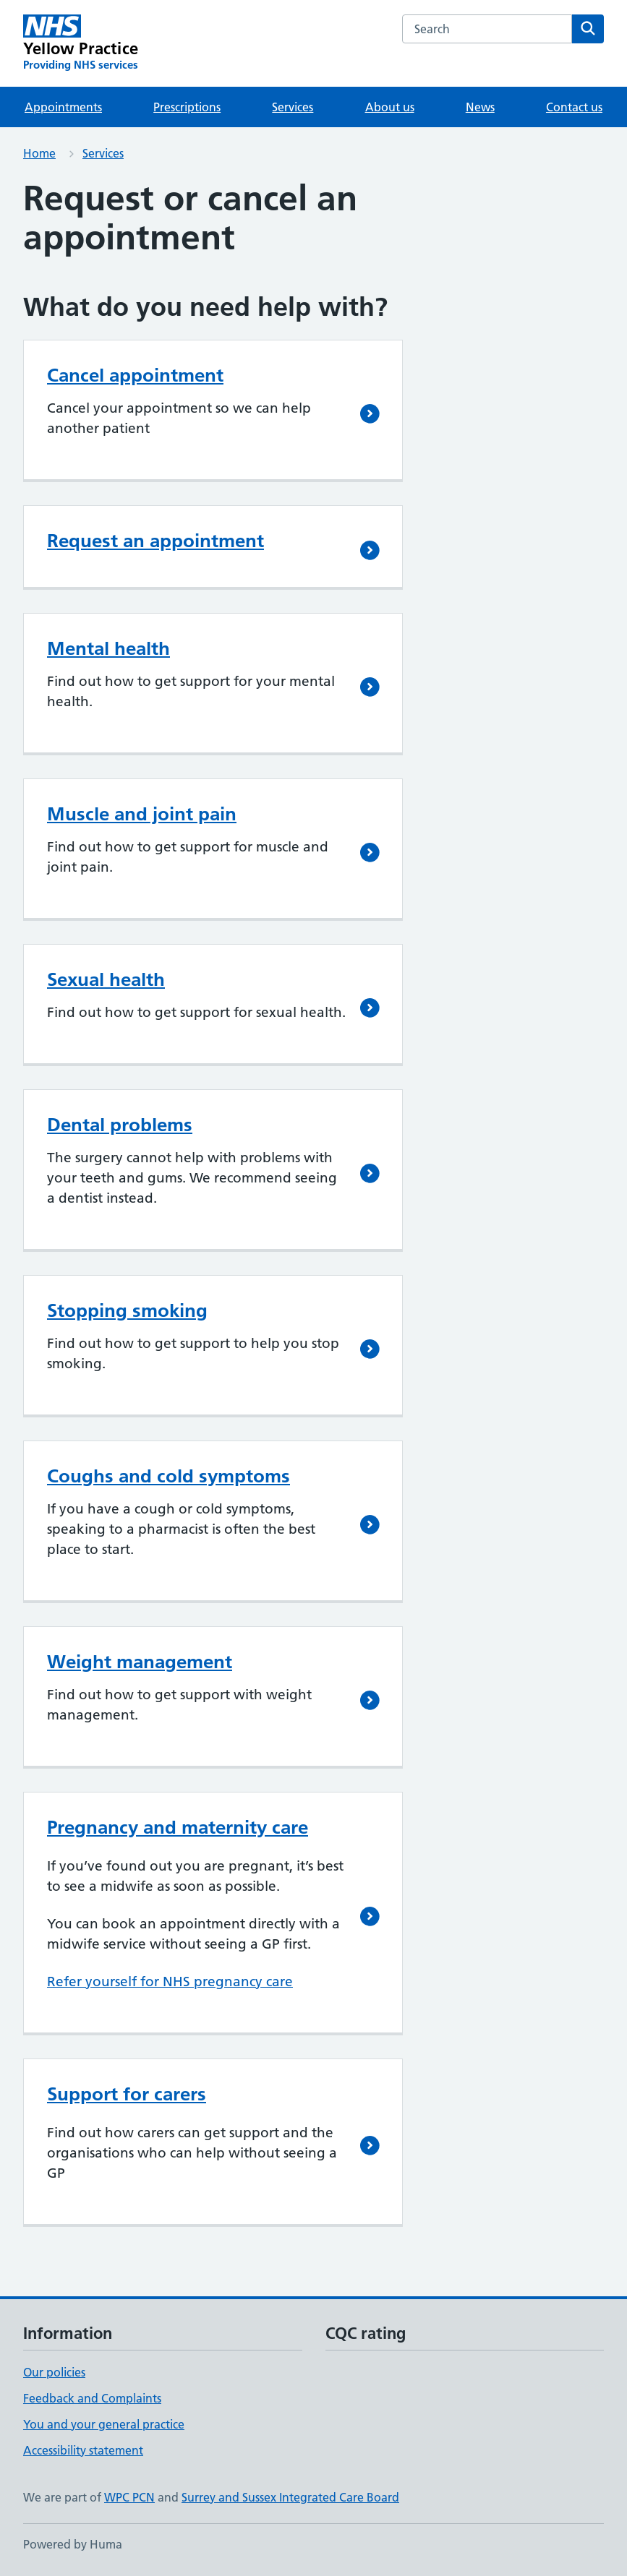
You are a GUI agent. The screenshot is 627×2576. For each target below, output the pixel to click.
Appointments (63, 107)
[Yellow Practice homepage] (80, 43)
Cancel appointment (135, 375)
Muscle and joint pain (141, 813)
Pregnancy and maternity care (177, 1827)
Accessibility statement (83, 2450)
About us (389, 107)
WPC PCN (129, 2497)
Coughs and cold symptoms (168, 1475)
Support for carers (126, 2093)
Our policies (54, 2372)
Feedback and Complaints (92, 2398)
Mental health (108, 648)
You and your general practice (103, 2424)
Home (39, 153)
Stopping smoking (127, 1310)
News (480, 107)
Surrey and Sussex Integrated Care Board (290, 2497)
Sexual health (106, 979)
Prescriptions (187, 107)
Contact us (574, 107)
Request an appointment (155, 540)
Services (292, 107)
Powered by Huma (72, 2544)
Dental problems (119, 1124)
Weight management (139, 1661)
